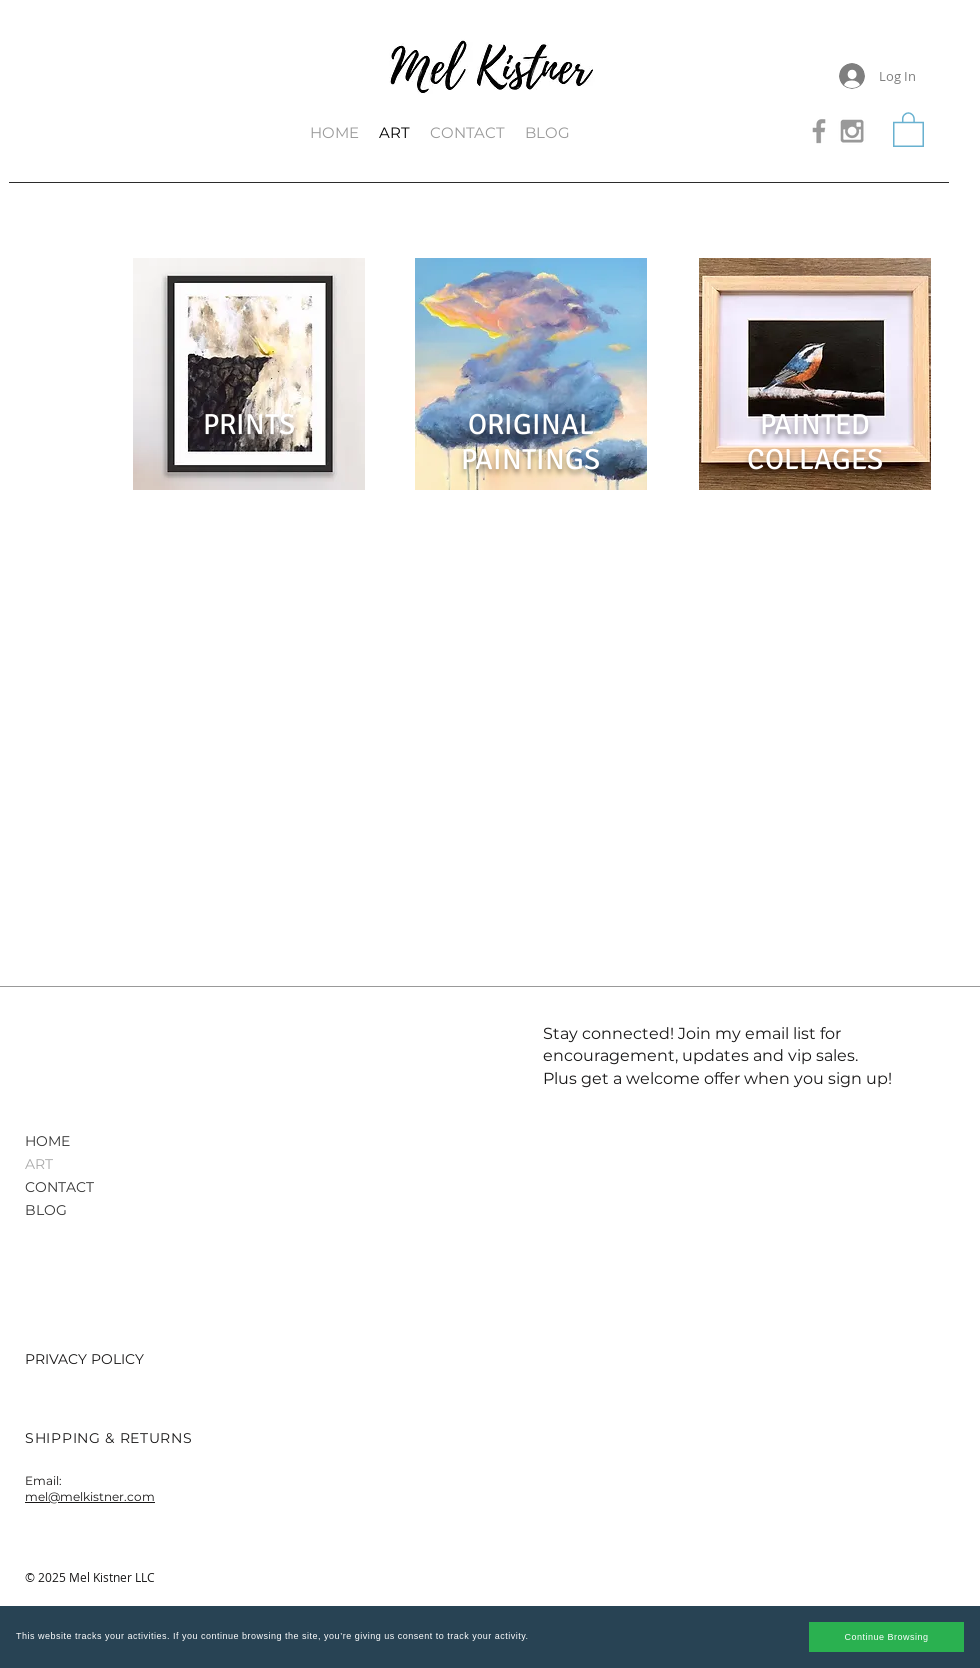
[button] (908, 128)
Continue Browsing (886, 1637)
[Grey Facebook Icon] (819, 131)
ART (39, 1164)
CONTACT (59, 1187)
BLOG (46, 1210)
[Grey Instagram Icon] (852, 131)
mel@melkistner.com (90, 1496)
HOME (47, 1141)
